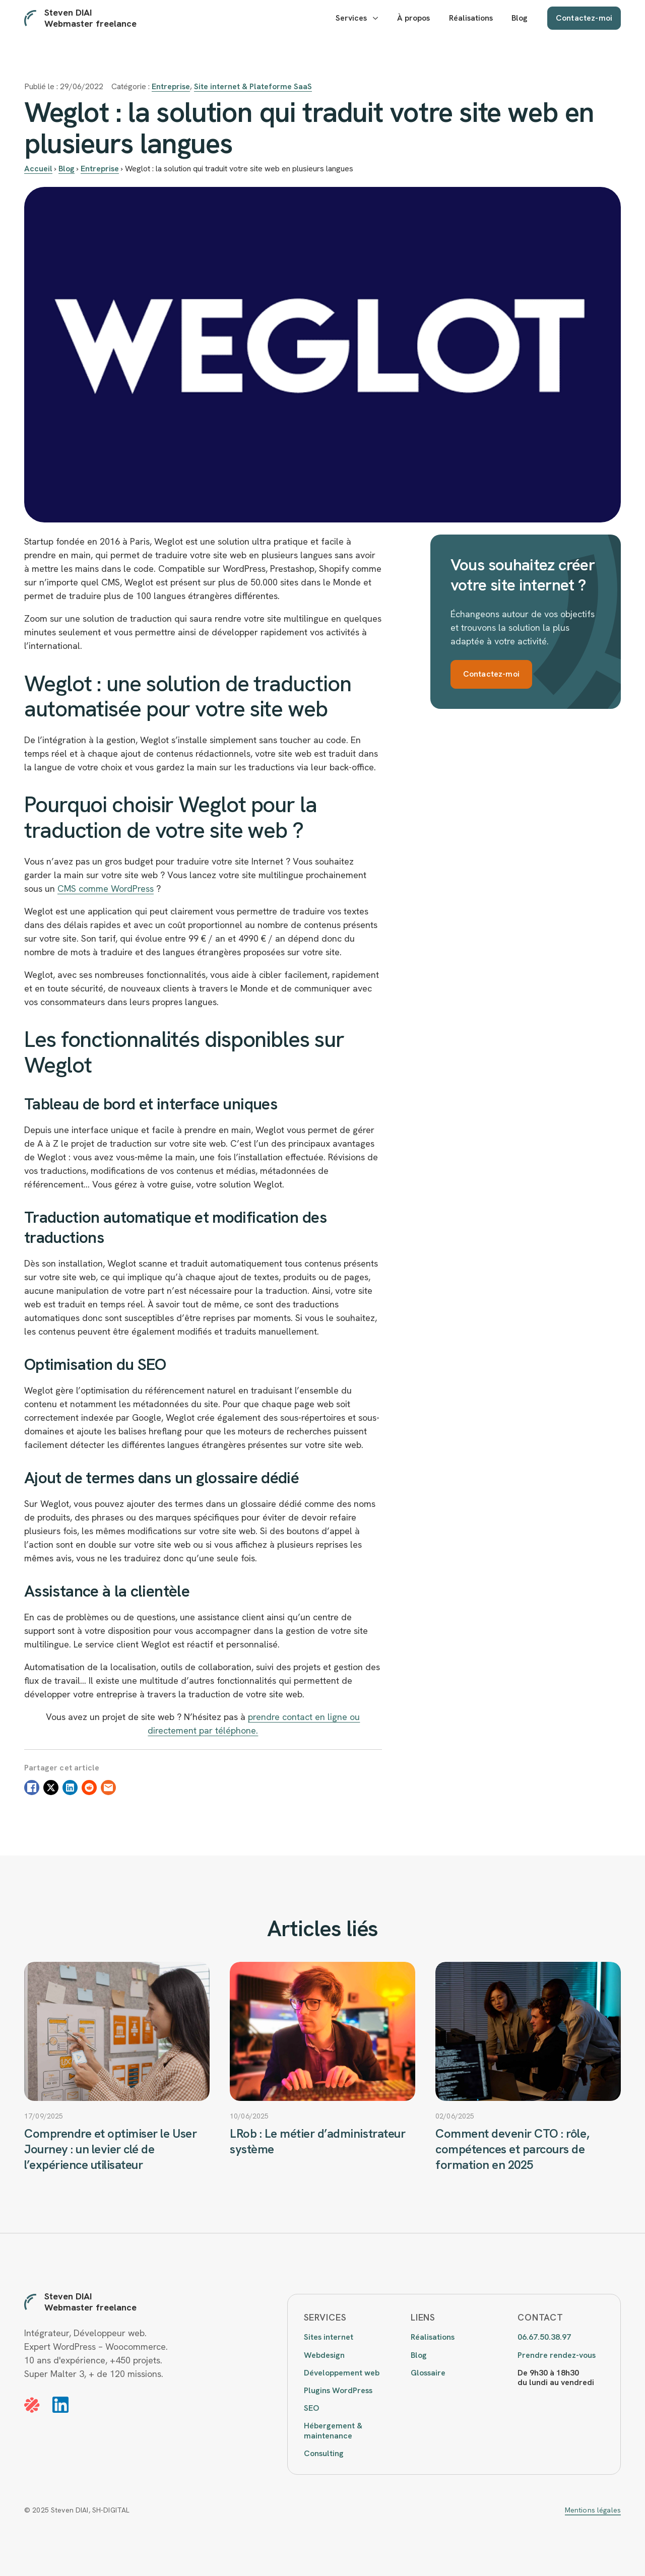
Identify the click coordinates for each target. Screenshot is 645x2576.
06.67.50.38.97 (544, 2337)
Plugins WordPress (338, 2390)
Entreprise (171, 86)
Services (351, 18)
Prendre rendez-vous (557, 2355)
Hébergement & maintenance (333, 2430)
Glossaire (428, 2372)
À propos (413, 18)
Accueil (38, 168)
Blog (519, 18)
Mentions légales (593, 2510)
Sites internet (328, 2337)
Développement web (341, 2372)
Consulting (324, 2453)
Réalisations (471, 18)
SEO (311, 2408)
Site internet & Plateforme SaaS (253, 86)
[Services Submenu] (375, 18)
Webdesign (324, 2355)
